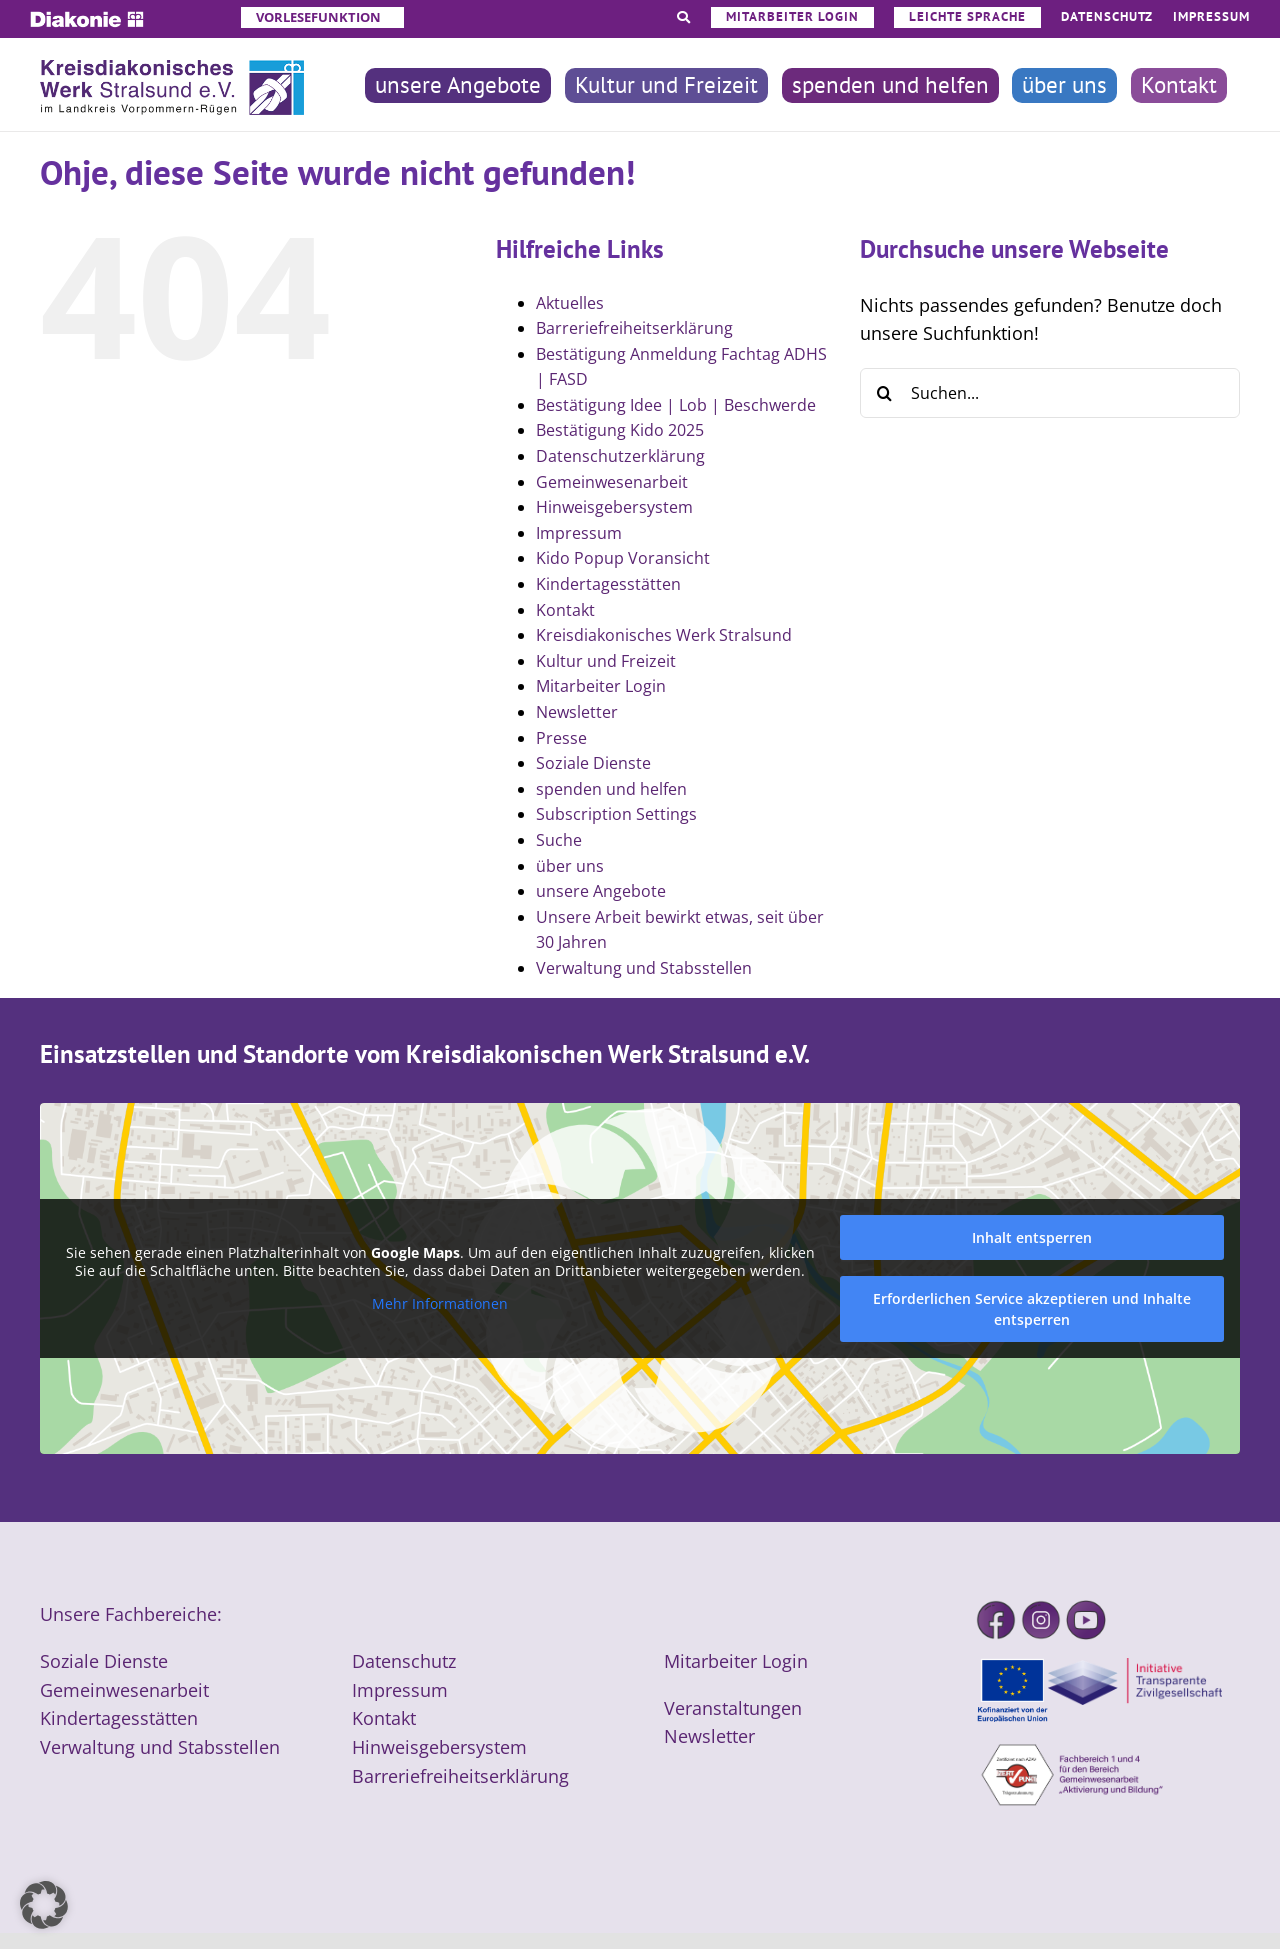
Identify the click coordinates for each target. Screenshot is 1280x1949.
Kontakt (565, 610)
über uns (570, 866)
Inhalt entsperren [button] (1032, 1237)
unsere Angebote (601, 891)
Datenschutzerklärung (620, 456)
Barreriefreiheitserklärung (634, 328)
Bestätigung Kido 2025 (620, 430)
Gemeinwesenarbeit (612, 482)
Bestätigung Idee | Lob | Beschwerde (676, 405)
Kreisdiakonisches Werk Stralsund (664, 635)
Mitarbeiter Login (601, 686)
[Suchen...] (1050, 393)
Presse (561, 738)
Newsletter (577, 712)
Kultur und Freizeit (606, 661)
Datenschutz (404, 1661)
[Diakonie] (87, 20)
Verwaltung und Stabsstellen (644, 968)
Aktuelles (570, 303)
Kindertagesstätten (608, 584)
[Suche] (885, 393)
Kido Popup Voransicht (623, 558)
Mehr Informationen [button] (440, 1304)
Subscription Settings (616, 814)
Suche (559, 840)
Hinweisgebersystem (614, 507)
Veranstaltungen (733, 1708)
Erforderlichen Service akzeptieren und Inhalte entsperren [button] (1032, 1309)
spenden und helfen (611, 789)
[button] (44, 1905)
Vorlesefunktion (318, 17)
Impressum (579, 533)
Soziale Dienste (593, 763)
